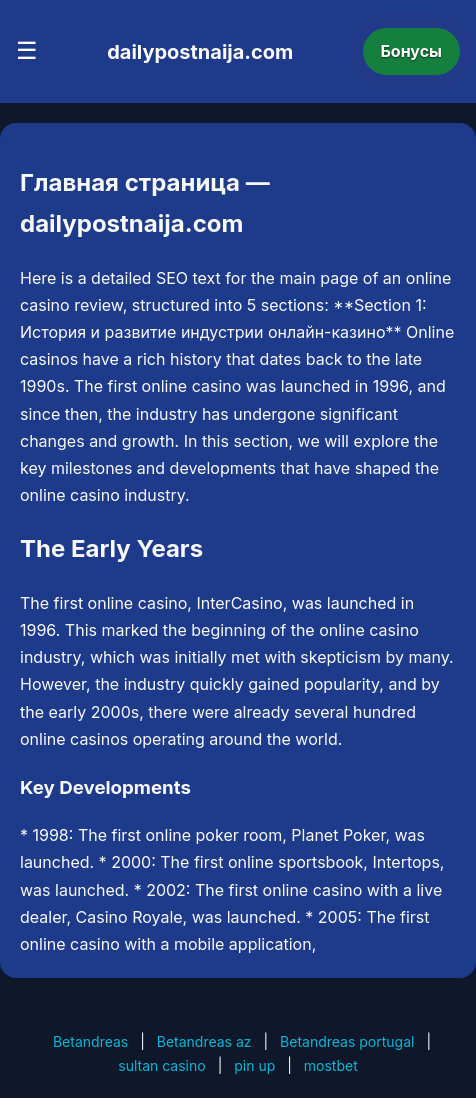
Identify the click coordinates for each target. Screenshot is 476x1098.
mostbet (331, 1065)
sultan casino (161, 1065)
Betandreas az (204, 1041)
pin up (254, 1065)
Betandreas (90, 1041)
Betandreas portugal (347, 1041)
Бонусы (412, 51)
